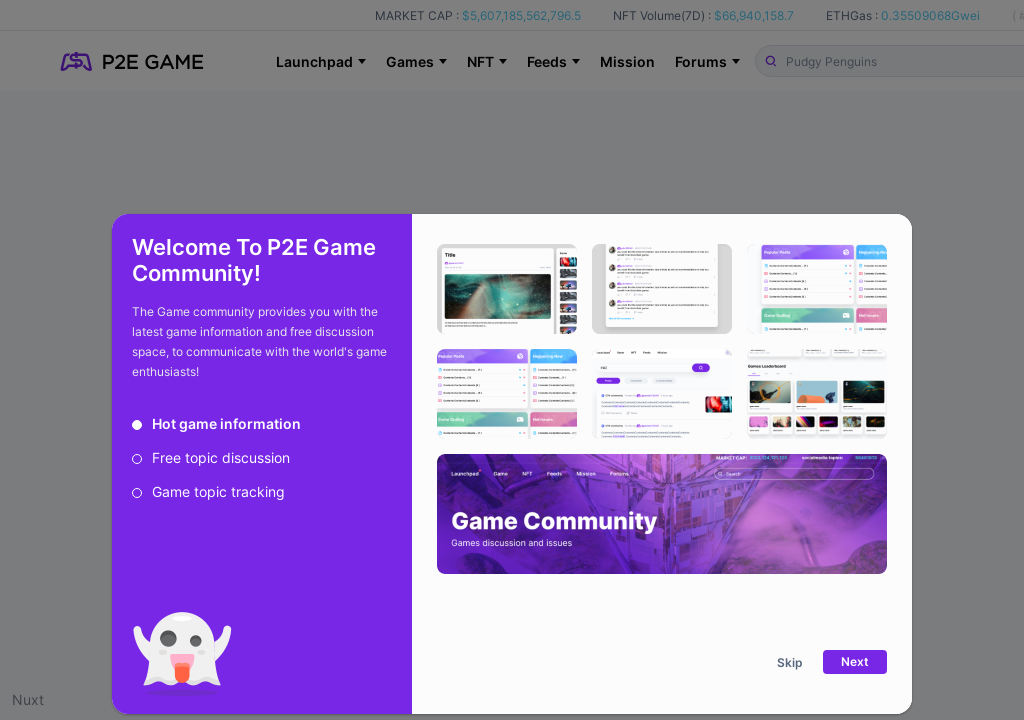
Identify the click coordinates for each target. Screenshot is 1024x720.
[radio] (216, 424)
